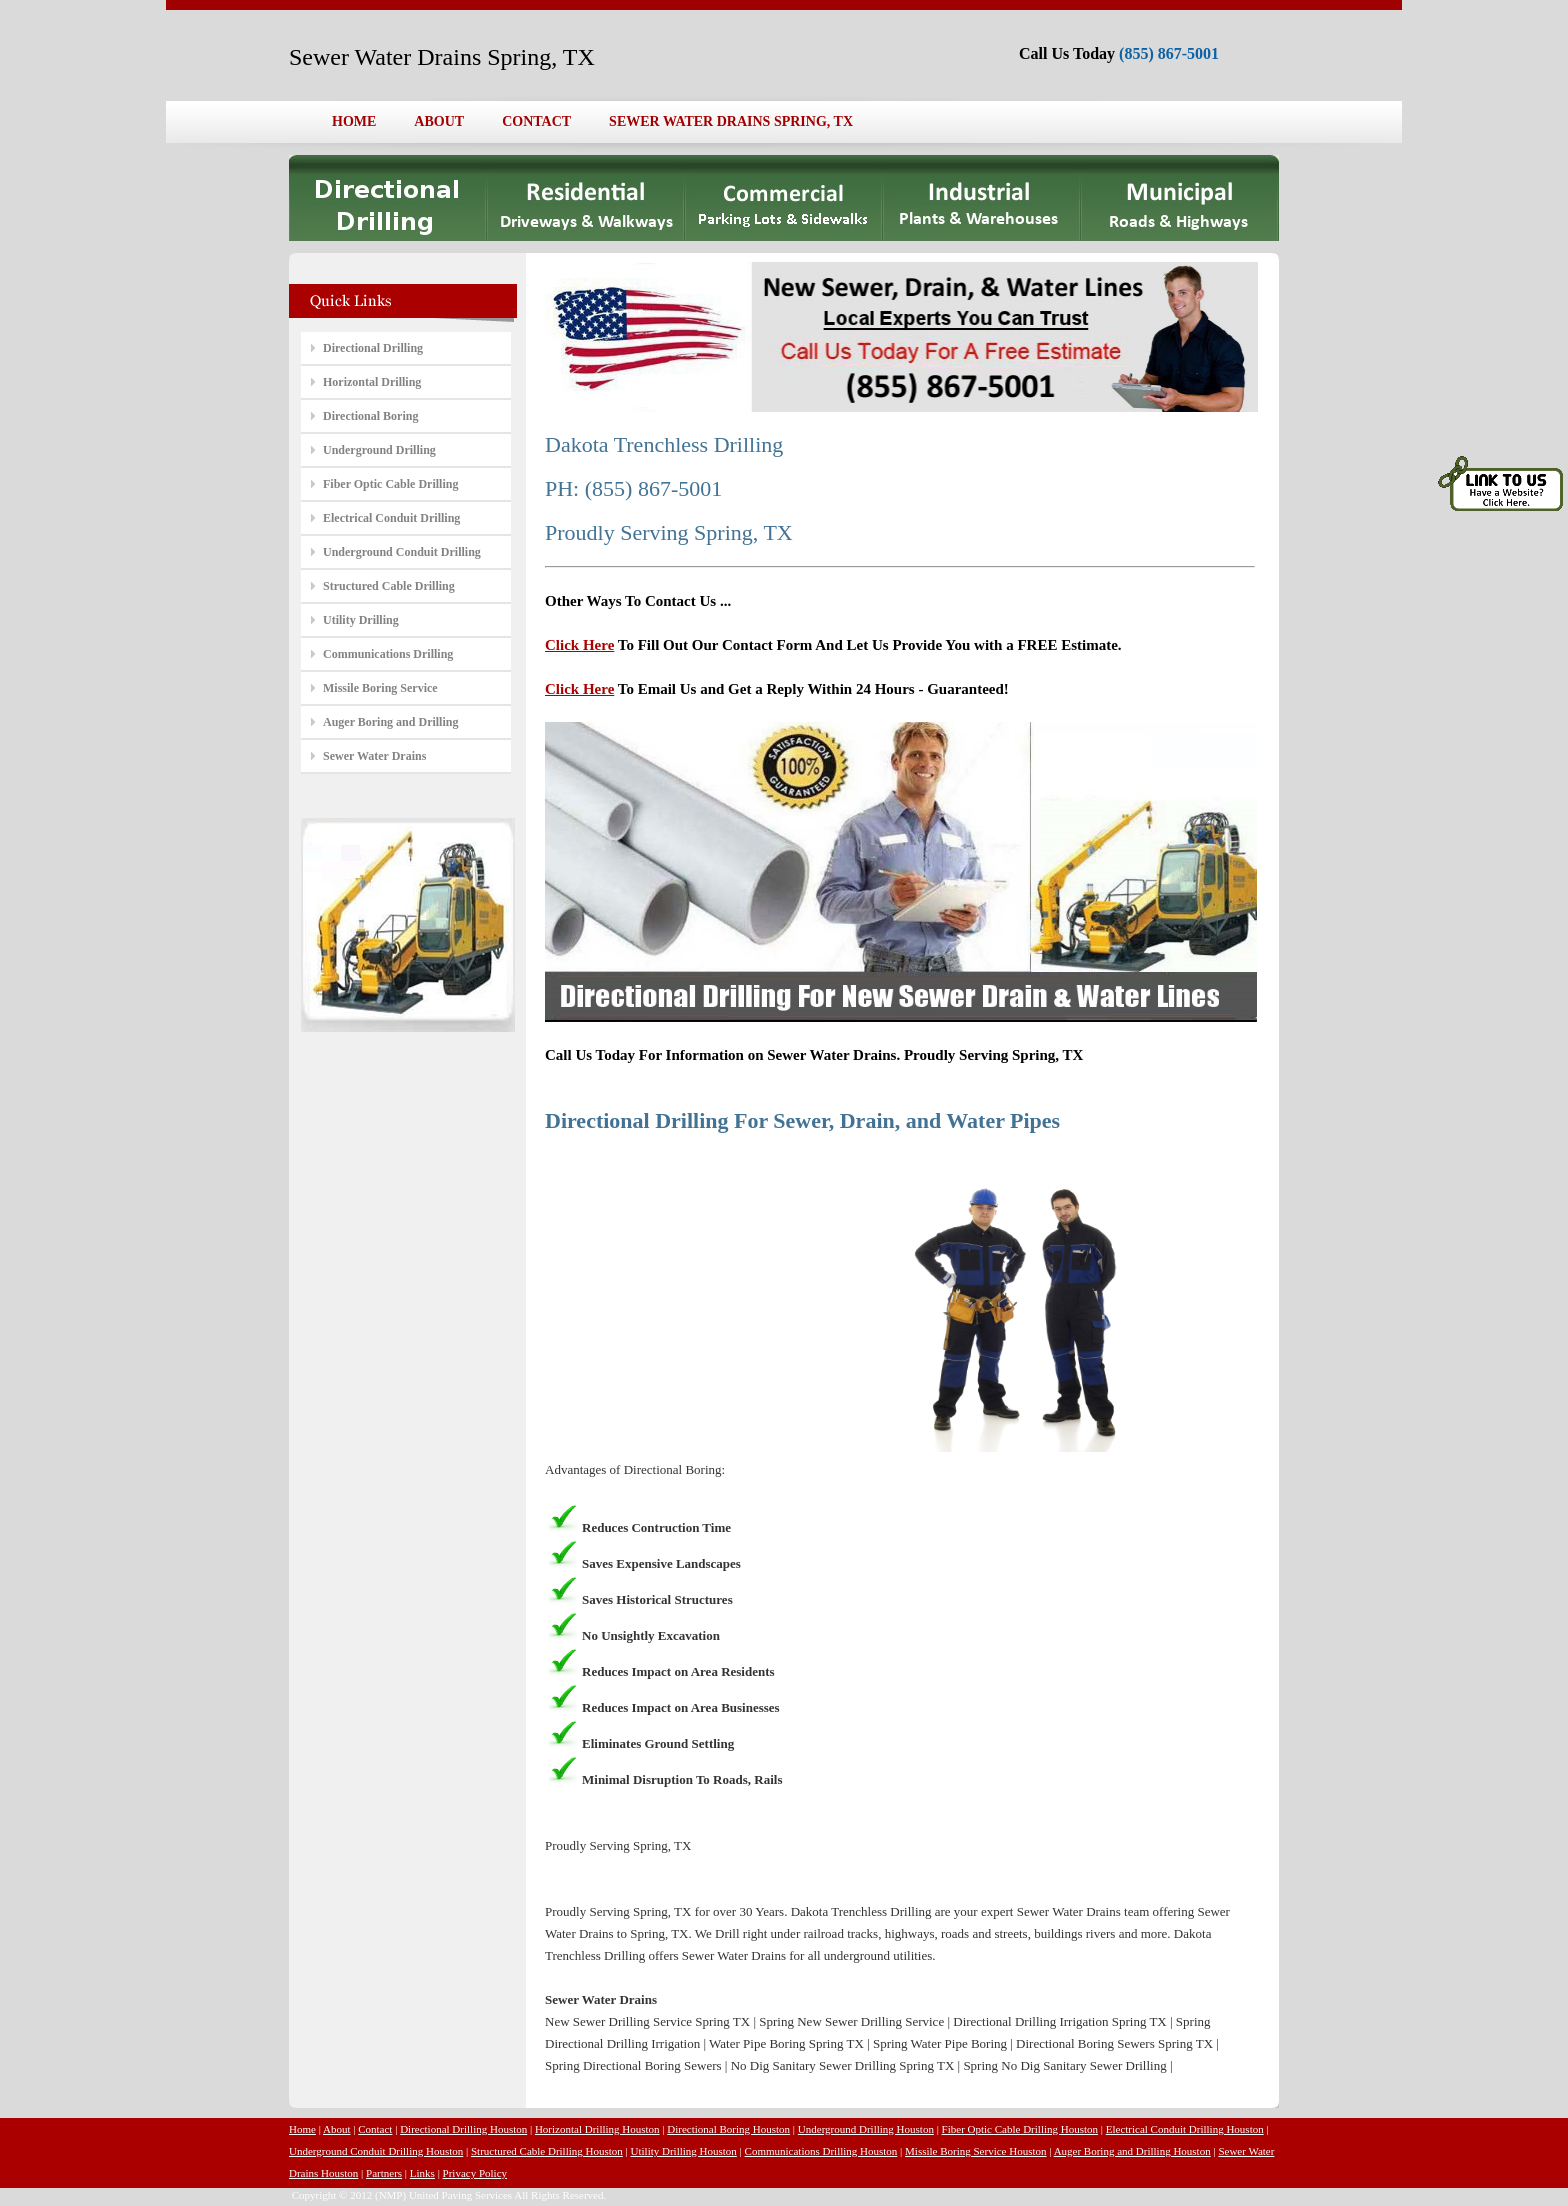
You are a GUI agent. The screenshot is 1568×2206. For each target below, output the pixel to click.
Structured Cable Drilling (389, 586)
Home (302, 2129)
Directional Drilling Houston (463, 2129)
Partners (384, 2173)
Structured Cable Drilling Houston (547, 2151)
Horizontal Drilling (372, 382)
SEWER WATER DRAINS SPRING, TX (731, 121)
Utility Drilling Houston (684, 2151)
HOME (354, 121)
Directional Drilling (373, 348)
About (337, 2129)
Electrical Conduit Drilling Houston (1185, 2129)
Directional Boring (370, 416)
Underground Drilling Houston (866, 2129)
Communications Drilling (388, 654)
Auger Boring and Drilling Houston (1132, 2151)
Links (422, 2173)
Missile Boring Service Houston (975, 2151)
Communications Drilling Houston (821, 2151)
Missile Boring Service (380, 688)
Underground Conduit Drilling (402, 552)
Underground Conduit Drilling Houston (376, 2151)
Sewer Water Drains (374, 756)
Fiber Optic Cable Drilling (390, 484)
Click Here (579, 645)
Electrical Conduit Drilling (391, 518)
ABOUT (439, 121)
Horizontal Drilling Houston (597, 2129)
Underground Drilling (379, 450)
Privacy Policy (475, 2173)
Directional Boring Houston (728, 2129)
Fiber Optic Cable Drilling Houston (1020, 2129)
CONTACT (536, 121)
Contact (375, 2129)
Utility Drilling (361, 620)
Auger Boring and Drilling (390, 722)
